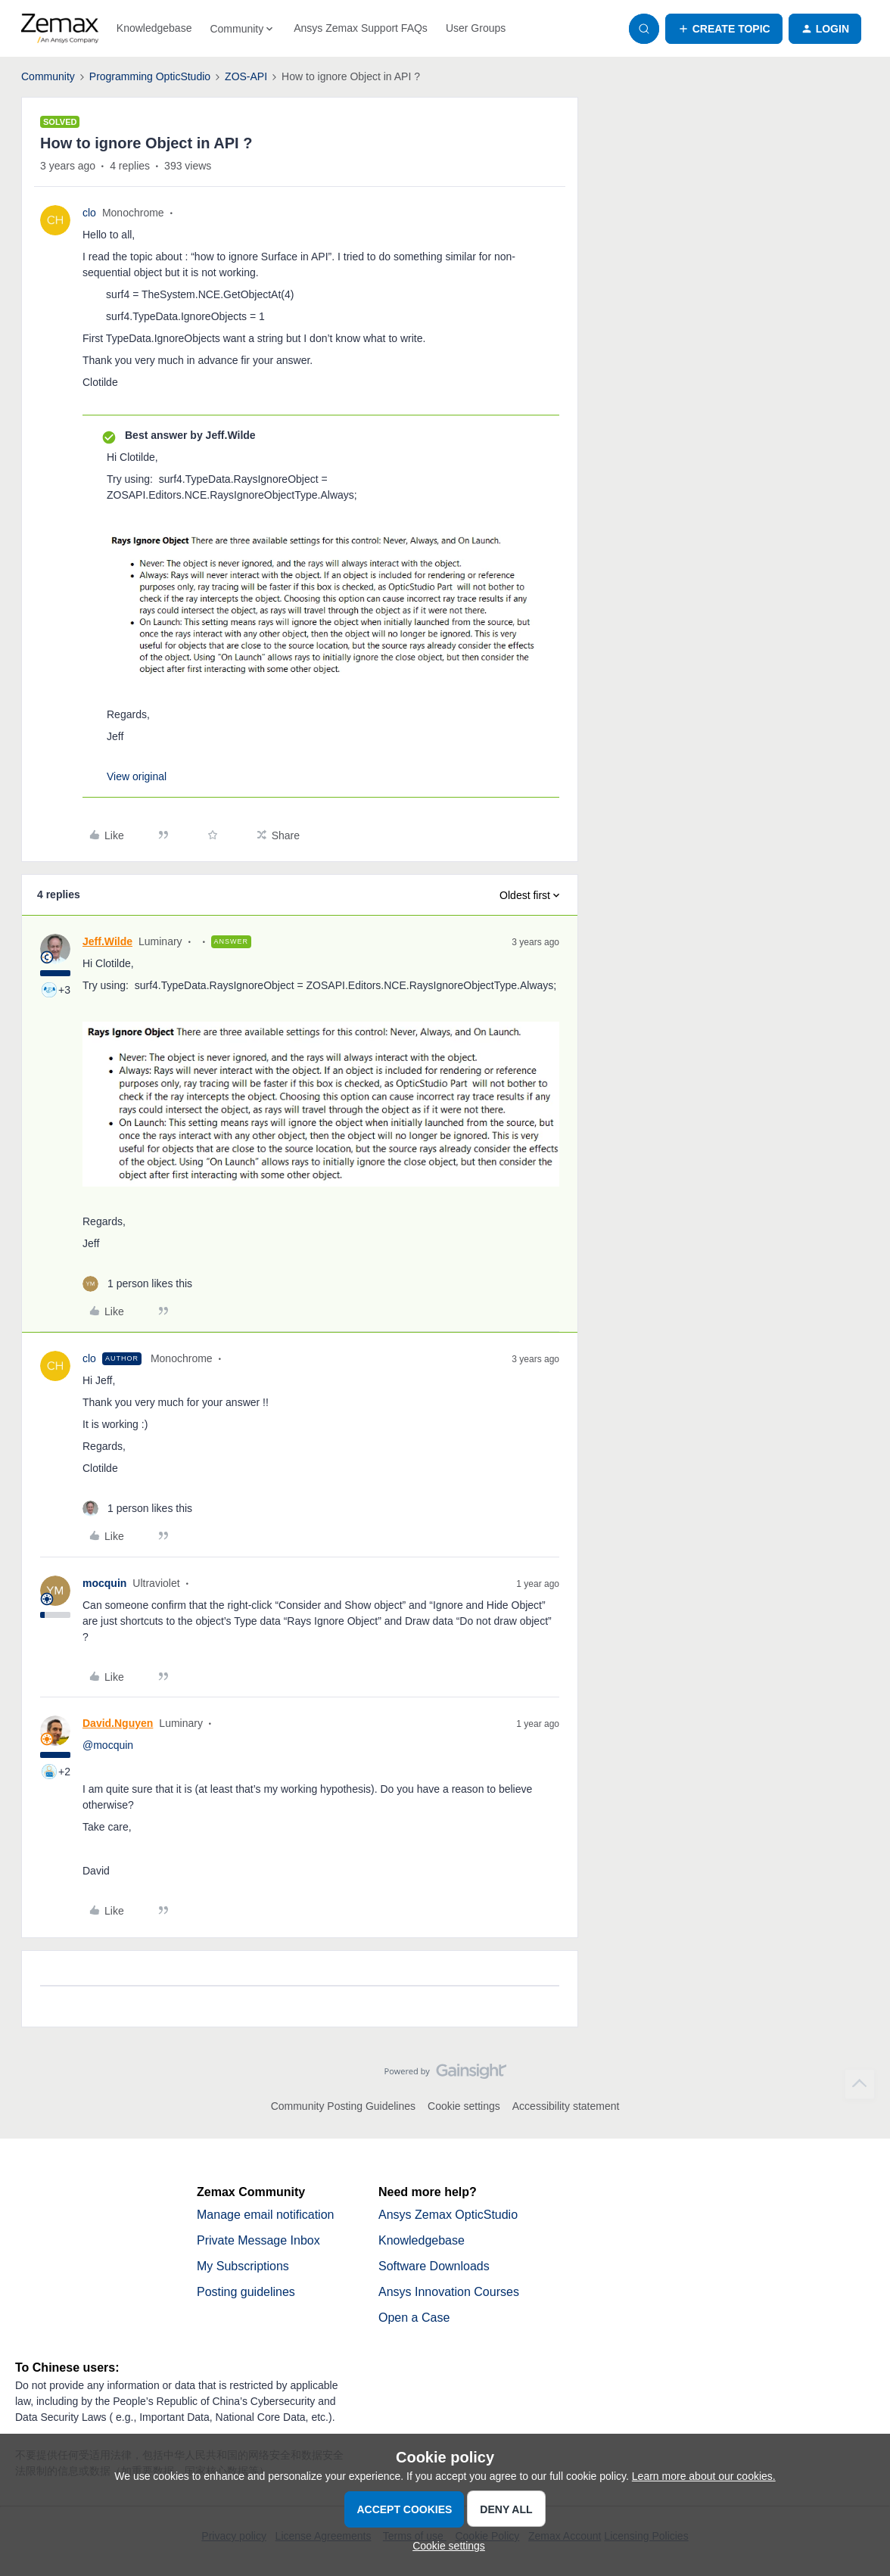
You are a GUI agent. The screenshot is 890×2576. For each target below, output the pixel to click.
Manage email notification (265, 2214)
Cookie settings (464, 2106)
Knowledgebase (154, 28)
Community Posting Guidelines (343, 2106)
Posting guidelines (246, 2291)
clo (89, 213)
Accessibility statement (566, 2106)
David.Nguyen (117, 1723)
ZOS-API (246, 76)
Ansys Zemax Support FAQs (361, 28)
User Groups (476, 28)
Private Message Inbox (258, 2240)
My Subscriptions (243, 2266)
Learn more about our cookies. (704, 2476)
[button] (724, 29)
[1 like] (137, 1284)
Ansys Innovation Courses (448, 2291)
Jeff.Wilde (107, 941)
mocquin (104, 1583)
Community (48, 76)
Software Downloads (434, 2266)
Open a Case (414, 2317)
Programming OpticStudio (149, 76)
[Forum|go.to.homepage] (59, 29)
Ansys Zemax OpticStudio (448, 2214)
